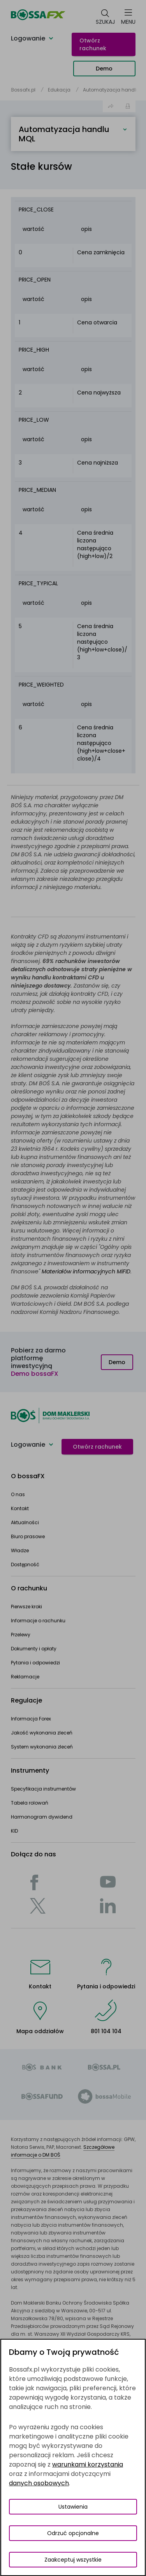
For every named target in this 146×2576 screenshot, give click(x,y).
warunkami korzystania (87, 2464)
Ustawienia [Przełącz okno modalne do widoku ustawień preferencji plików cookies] (73, 2507)
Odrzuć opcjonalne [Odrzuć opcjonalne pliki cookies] (73, 2533)
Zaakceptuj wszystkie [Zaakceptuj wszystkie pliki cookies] (73, 2560)
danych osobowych (39, 2483)
